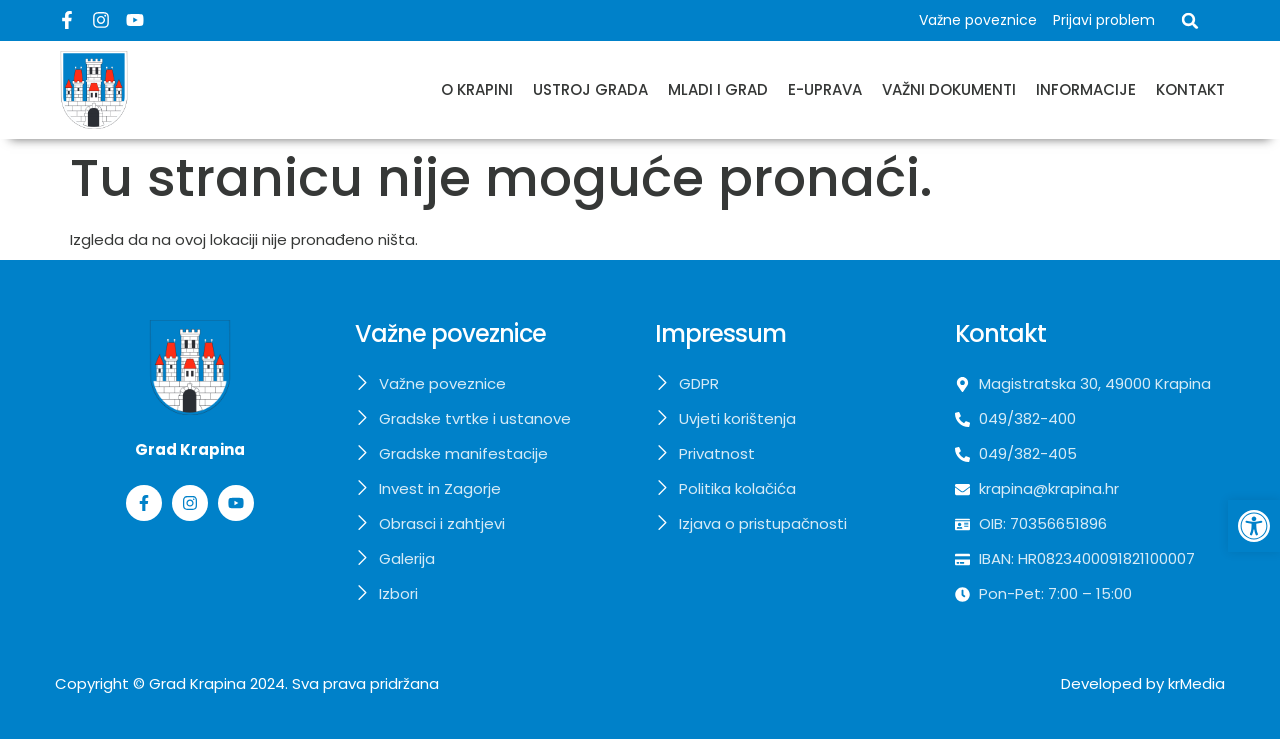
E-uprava (825, 89)
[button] (1190, 21)
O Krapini (477, 89)
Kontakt (1190, 89)
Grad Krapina (197, 683)
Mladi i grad (718, 89)
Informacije (1086, 89)
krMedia (1196, 683)
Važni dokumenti (949, 89)
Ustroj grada (590, 89)
